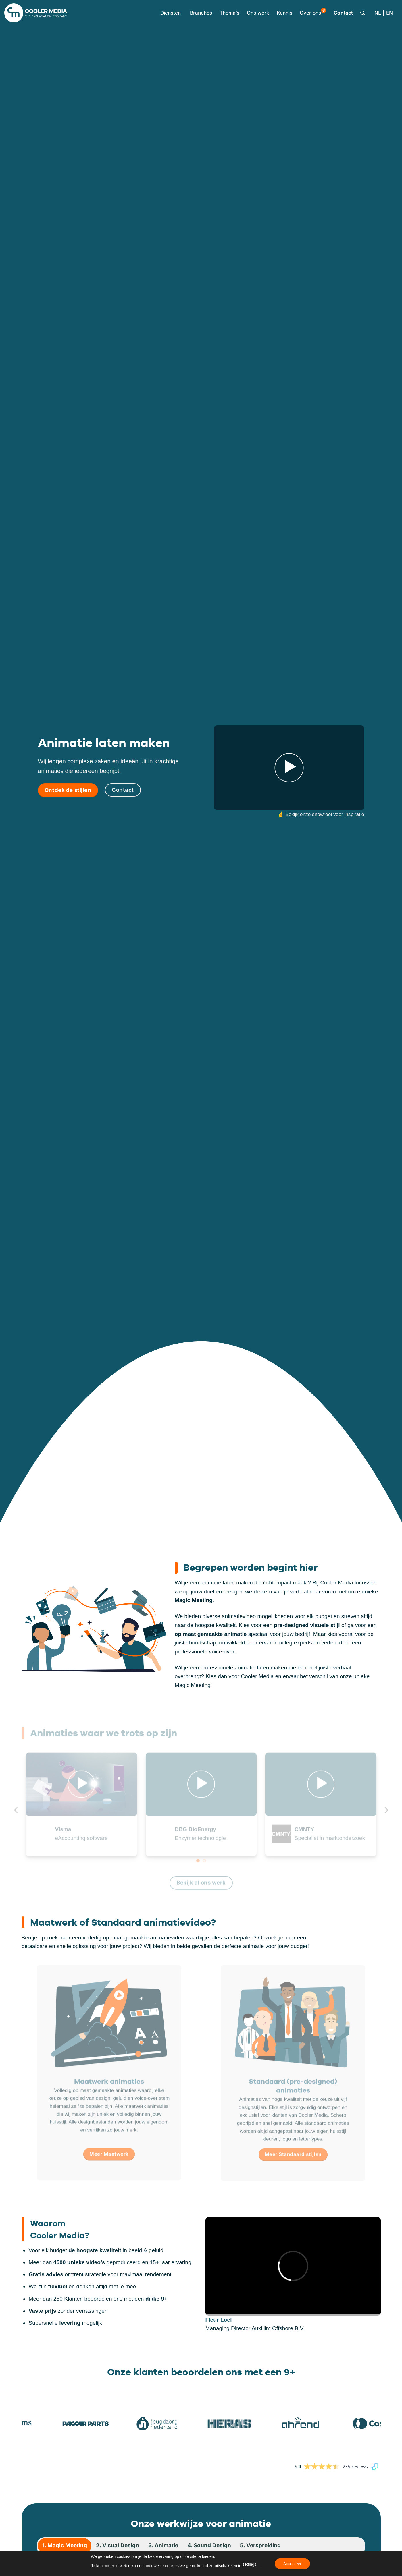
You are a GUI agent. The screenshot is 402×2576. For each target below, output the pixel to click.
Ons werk (258, 13)
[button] (169, 13)
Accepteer (292, 2563)
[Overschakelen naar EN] (389, 13)
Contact (343, 13)
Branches (201, 13)
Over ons (313, 12)
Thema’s (229, 13)
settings (249, 2564)
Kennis (284, 13)
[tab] (65, 2545)
